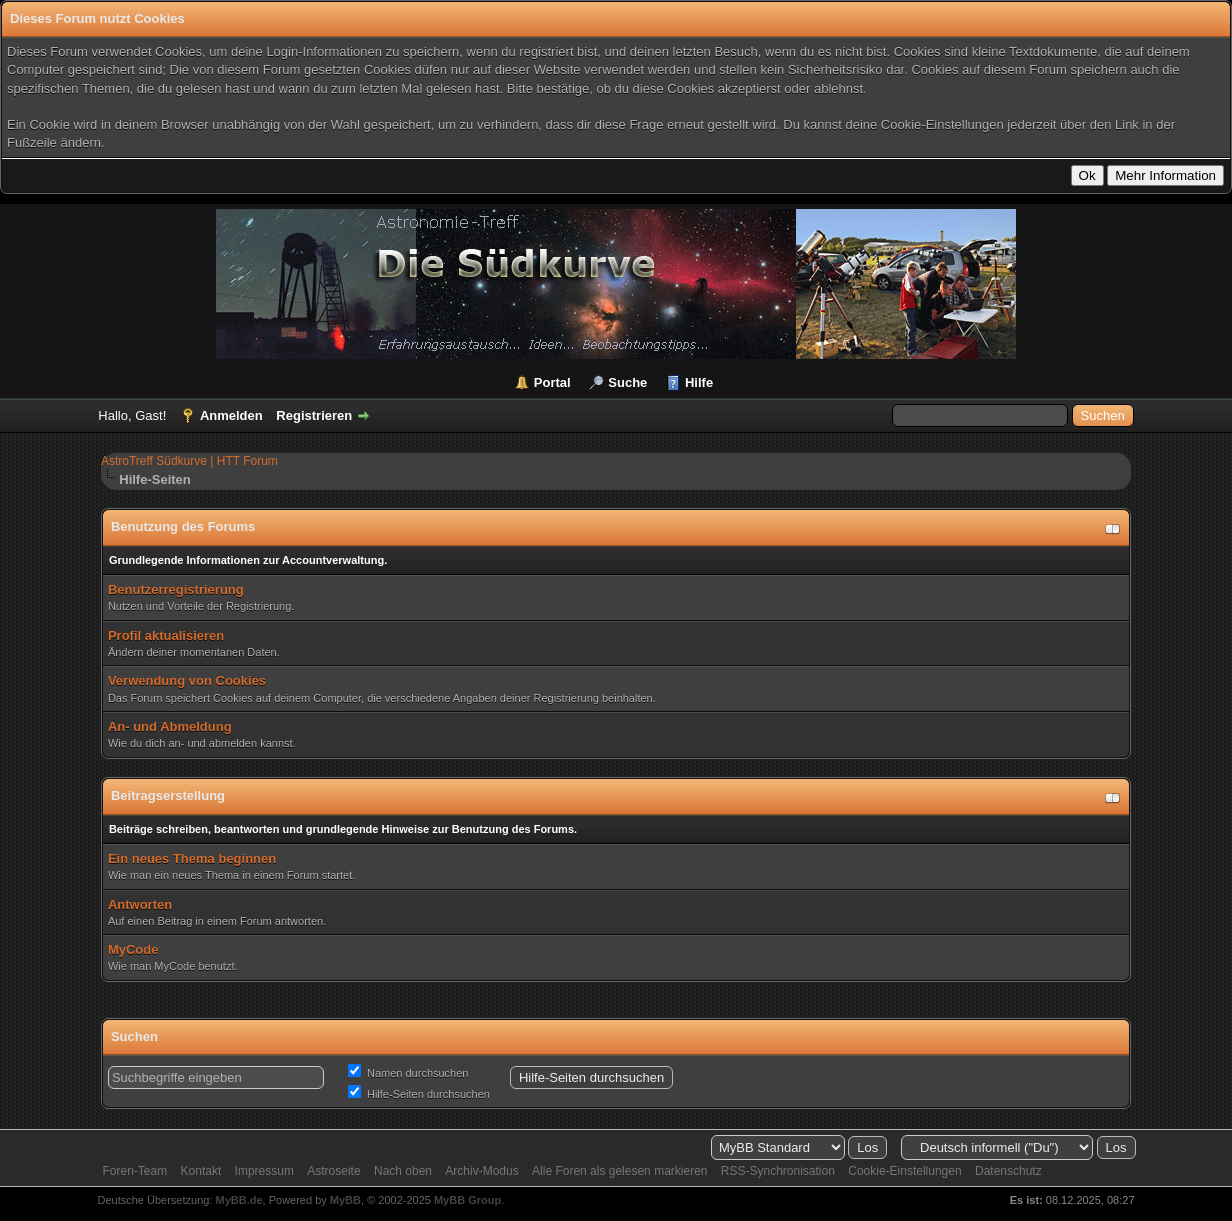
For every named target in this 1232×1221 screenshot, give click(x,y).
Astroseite (333, 1171)
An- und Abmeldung (170, 726)
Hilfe (699, 382)
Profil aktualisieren (166, 635)
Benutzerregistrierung (176, 589)
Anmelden (231, 415)
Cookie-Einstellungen (904, 1171)
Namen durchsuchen (408, 1073)
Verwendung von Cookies (187, 680)
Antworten (140, 904)
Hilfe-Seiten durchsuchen (419, 1094)
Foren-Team (135, 1171)
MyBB (345, 1200)
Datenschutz (1008, 1171)
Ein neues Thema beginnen (192, 858)
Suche (627, 382)
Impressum (264, 1171)
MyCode (133, 949)
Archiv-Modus (481, 1171)
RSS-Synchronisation (778, 1171)
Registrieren (314, 415)
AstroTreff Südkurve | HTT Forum (189, 461)
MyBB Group (467, 1200)
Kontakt (201, 1171)
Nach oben (403, 1171)
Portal (552, 382)
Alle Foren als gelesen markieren (619, 1171)
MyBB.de (239, 1200)
